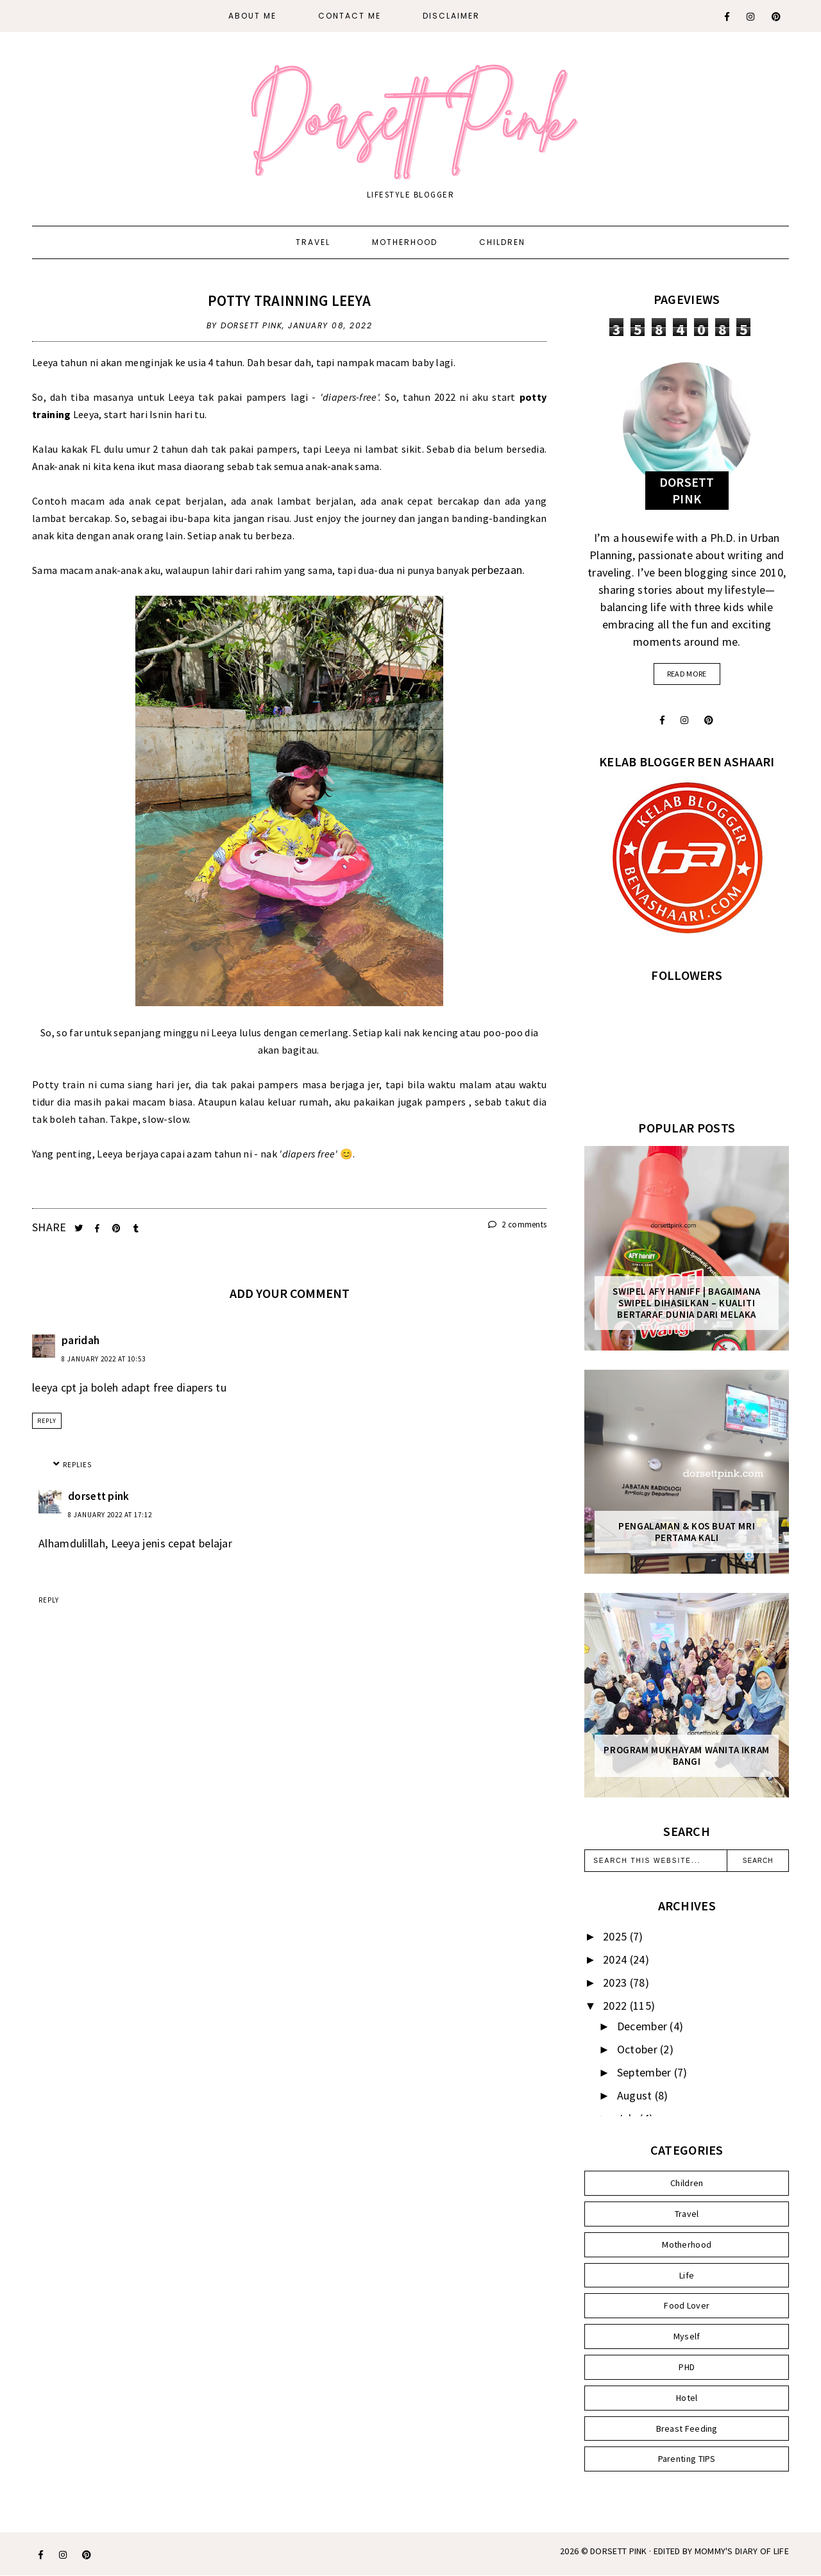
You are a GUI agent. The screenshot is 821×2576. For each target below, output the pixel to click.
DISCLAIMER (451, 15)
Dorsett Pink (618, 2551)
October (638, 2049)
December (643, 2026)
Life (686, 2275)
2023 (616, 1982)
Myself (686, 2336)
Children (502, 242)
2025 (616, 1936)
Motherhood (404, 242)
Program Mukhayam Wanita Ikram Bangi (686, 1755)
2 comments (517, 1224)
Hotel (687, 2397)
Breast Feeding (687, 2428)
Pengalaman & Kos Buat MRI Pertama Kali (686, 1532)
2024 (616, 1959)
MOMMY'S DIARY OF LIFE (742, 2551)
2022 (616, 2005)
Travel (313, 242)
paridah (80, 1340)
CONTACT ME (349, 15)
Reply (46, 1421)
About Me (252, 15)
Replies (77, 1464)
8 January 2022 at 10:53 (104, 1358)
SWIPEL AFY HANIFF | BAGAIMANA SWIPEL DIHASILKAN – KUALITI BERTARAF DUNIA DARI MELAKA (686, 1303)
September (645, 2072)
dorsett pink (99, 1496)
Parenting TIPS (687, 2458)
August (636, 2095)
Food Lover (686, 2305)
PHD (687, 2367)
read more (687, 673)
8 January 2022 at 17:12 (110, 1514)
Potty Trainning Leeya (289, 300)
